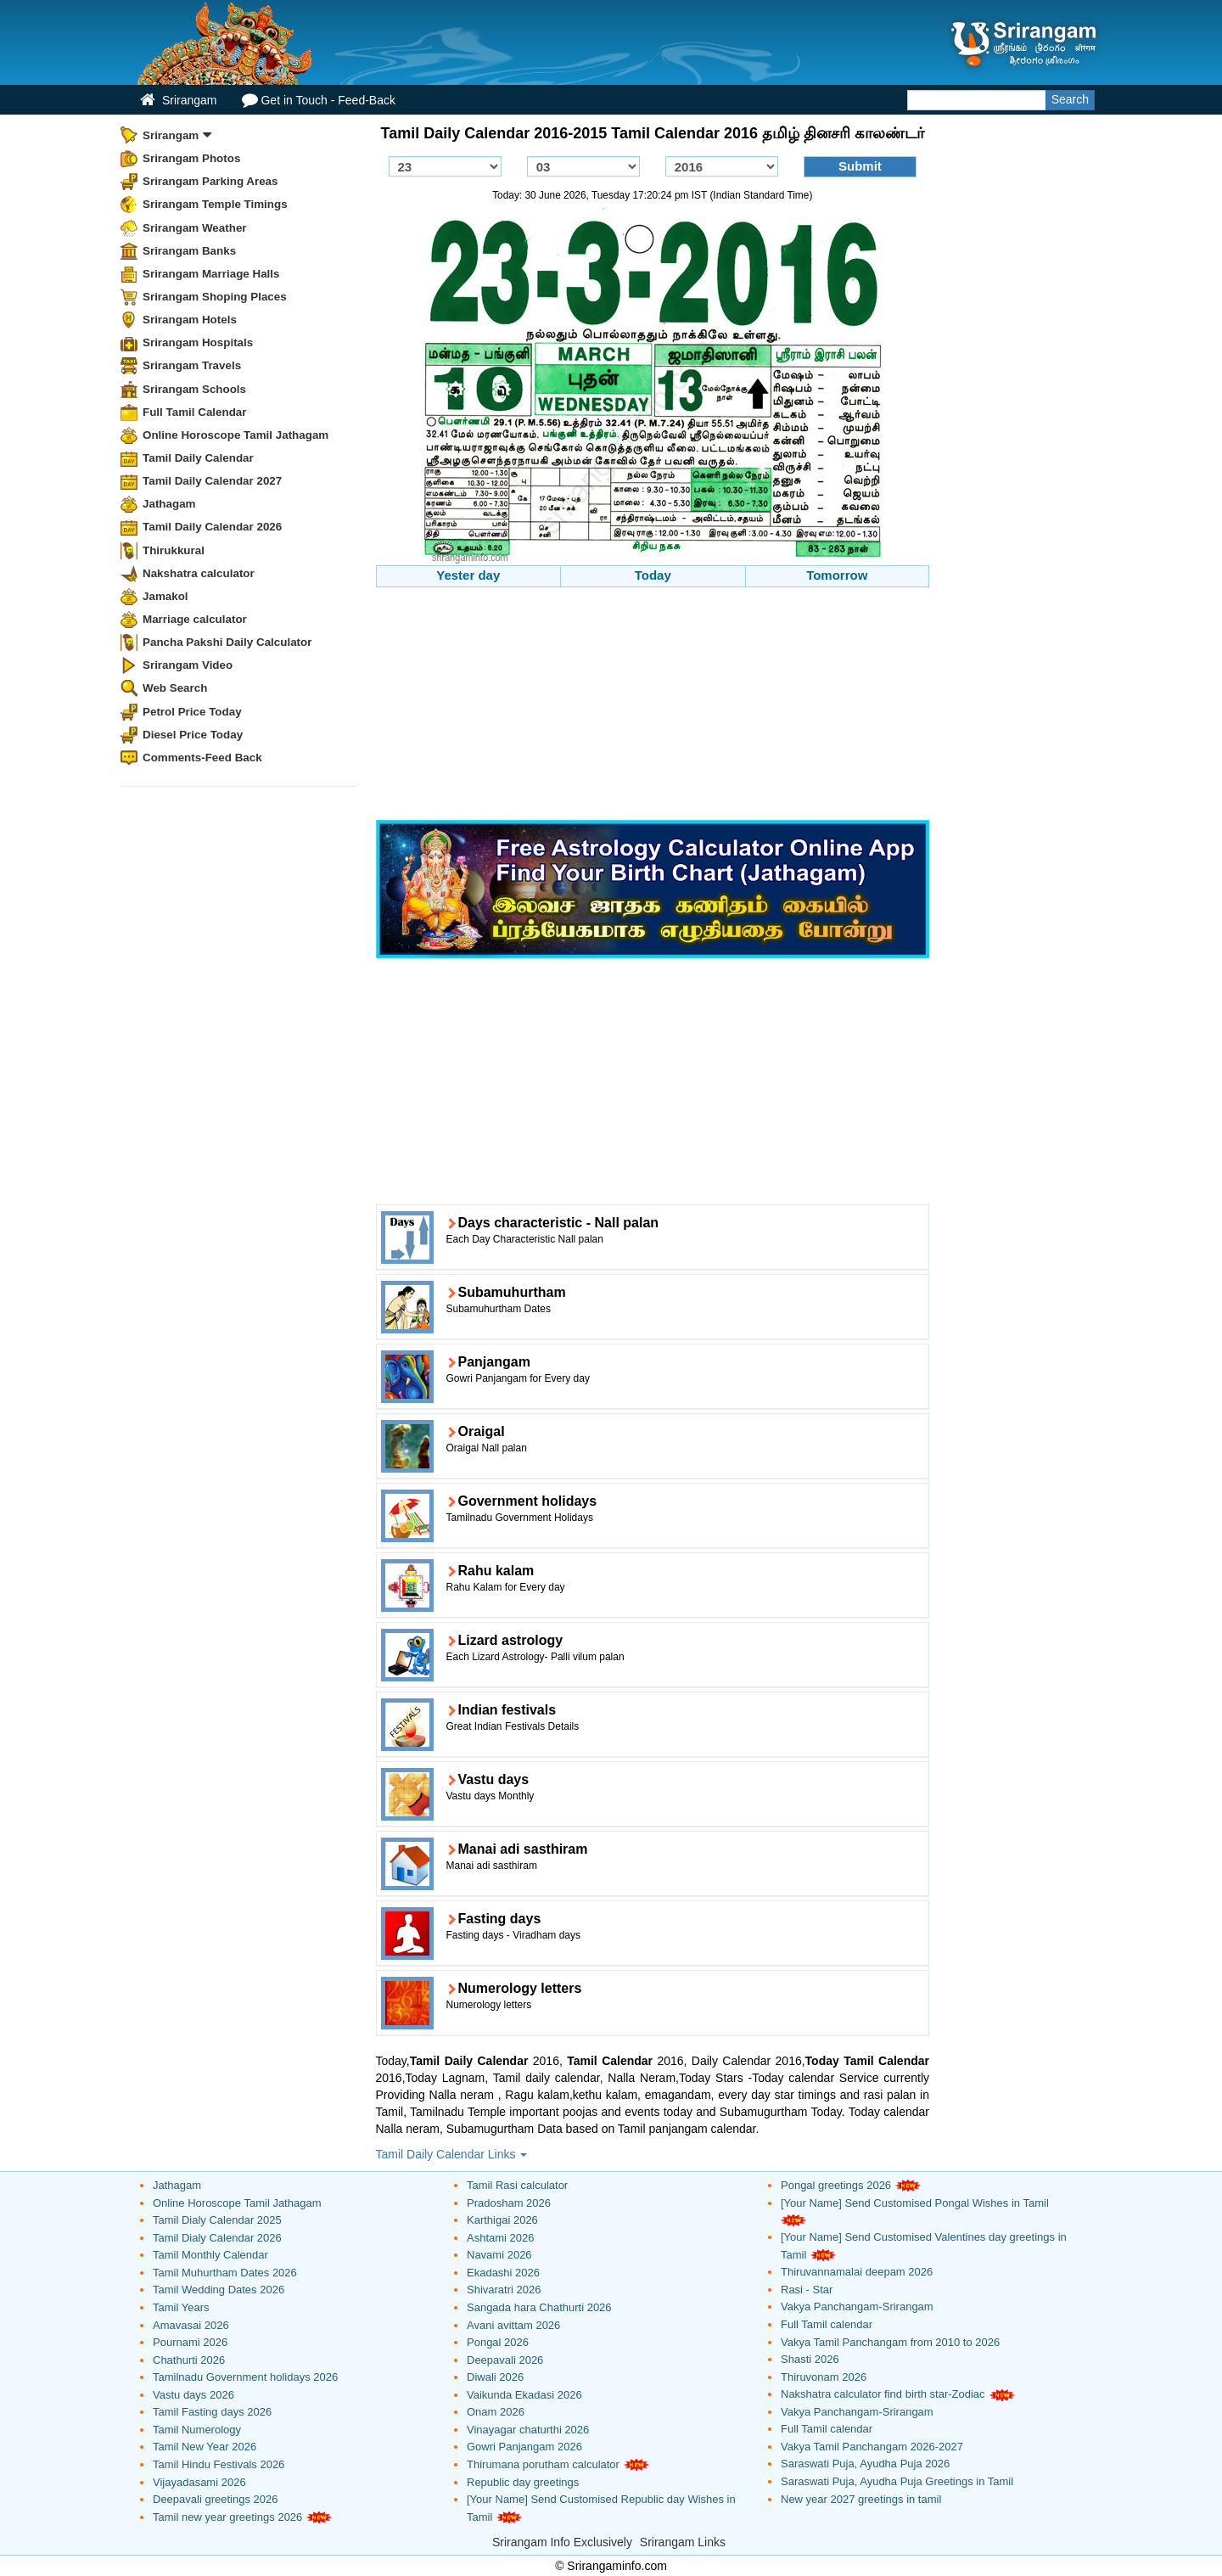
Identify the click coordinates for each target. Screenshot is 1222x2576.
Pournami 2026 (190, 2342)
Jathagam (169, 503)
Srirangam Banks (189, 250)
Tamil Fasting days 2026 (212, 2411)
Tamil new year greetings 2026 (227, 2517)
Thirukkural (174, 550)
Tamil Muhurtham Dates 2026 (225, 2272)
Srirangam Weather (195, 228)
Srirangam (178, 100)
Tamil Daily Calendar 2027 (212, 480)
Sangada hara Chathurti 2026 (539, 2307)
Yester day (468, 575)
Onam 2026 (495, 2411)
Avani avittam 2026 (513, 2325)
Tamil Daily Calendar (198, 458)
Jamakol (165, 596)
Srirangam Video (188, 665)
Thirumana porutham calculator (543, 2464)
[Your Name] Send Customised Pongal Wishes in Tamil (915, 2203)
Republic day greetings (523, 2482)
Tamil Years (181, 2307)
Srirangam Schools (194, 389)
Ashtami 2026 (501, 2237)
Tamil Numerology (197, 2429)
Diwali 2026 (495, 2377)
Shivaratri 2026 (504, 2289)
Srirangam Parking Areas (210, 181)
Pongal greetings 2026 (836, 2185)
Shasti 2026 (810, 2359)
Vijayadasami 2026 (199, 2482)
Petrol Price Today (192, 711)
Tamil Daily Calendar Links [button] (452, 2154)
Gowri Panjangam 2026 (524, 2446)
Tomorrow (836, 575)
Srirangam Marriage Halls (211, 273)
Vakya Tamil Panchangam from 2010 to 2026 (890, 2342)
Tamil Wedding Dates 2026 (218, 2289)
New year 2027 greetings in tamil (861, 2499)
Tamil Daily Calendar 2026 (212, 526)
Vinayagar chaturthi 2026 (528, 2429)
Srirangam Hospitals (198, 342)
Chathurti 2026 (189, 2360)
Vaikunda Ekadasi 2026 (524, 2394)
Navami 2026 (499, 2254)
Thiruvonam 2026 (823, 2377)
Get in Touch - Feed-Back (318, 100)
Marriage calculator (195, 619)
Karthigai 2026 (502, 2220)
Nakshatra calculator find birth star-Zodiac (883, 2394)
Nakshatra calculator (199, 573)
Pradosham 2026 (509, 2203)
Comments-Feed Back (202, 757)
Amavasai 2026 (191, 2325)
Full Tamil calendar (826, 2324)
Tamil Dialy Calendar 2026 (217, 2237)
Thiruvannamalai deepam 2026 (857, 2271)
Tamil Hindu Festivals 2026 (218, 2464)
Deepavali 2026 (505, 2360)
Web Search (175, 688)
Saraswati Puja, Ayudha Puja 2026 (865, 2463)
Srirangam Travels (192, 365)
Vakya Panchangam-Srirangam (857, 2306)
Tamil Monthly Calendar (210, 2254)
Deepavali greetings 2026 (215, 2499)
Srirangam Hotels (190, 319)
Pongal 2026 (498, 2342)
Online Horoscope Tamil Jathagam (235, 435)
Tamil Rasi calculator (517, 2185)
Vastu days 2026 (193, 2394)
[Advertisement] (653, 706)
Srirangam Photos (191, 158)
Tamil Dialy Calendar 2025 (217, 2220)
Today (653, 575)
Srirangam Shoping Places (215, 296)
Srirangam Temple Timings (215, 204)
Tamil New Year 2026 (204, 2446)
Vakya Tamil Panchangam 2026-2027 (872, 2446)
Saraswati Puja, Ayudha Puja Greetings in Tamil (897, 2481)
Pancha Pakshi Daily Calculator (227, 642)
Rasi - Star (806, 2289)
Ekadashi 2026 (503, 2272)
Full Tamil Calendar (195, 412)
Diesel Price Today (193, 734)
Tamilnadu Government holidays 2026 (245, 2377)
